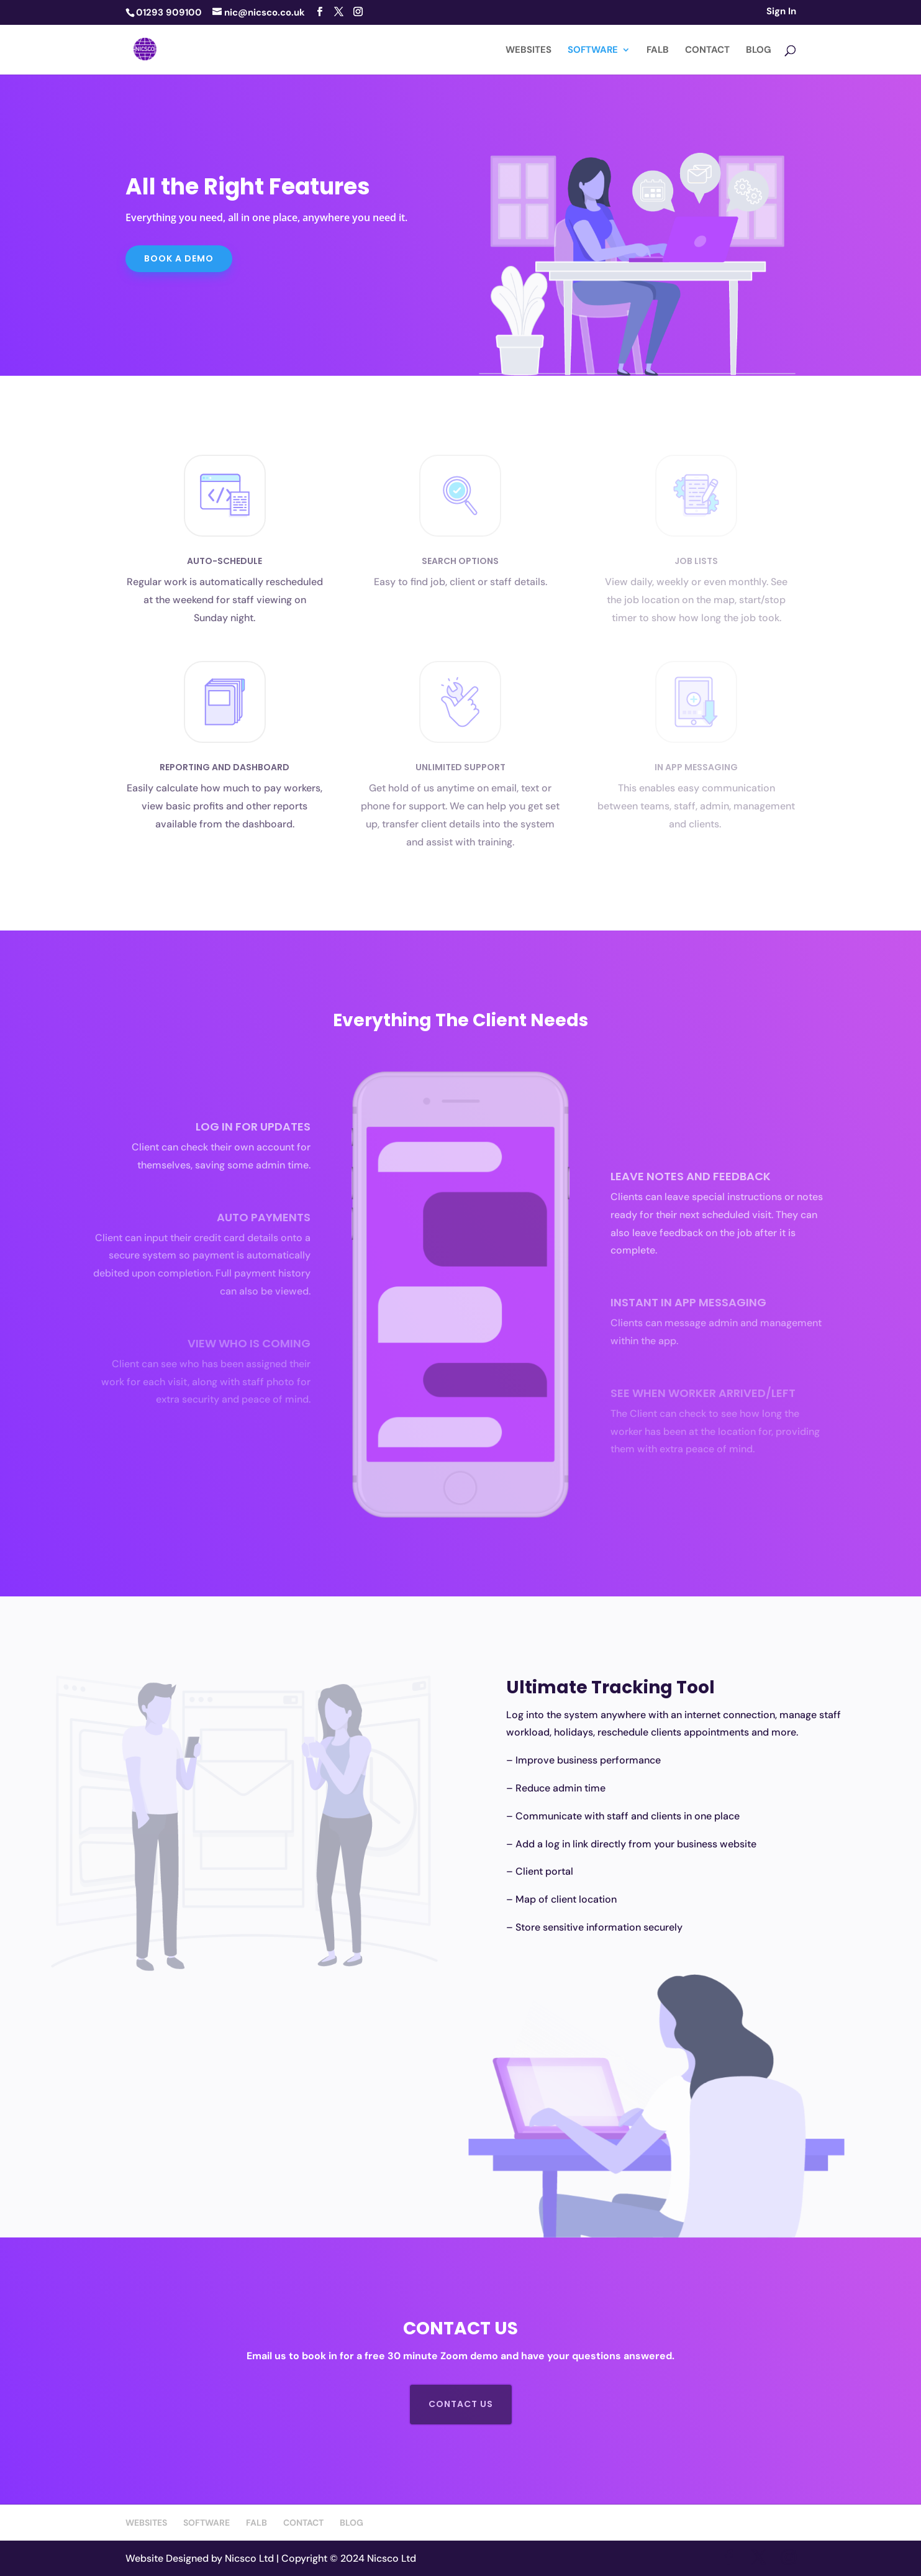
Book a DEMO (179, 258)
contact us (461, 2404)
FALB (658, 50)
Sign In (781, 12)
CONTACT (707, 50)
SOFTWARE (593, 50)
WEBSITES (528, 50)
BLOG (758, 50)
